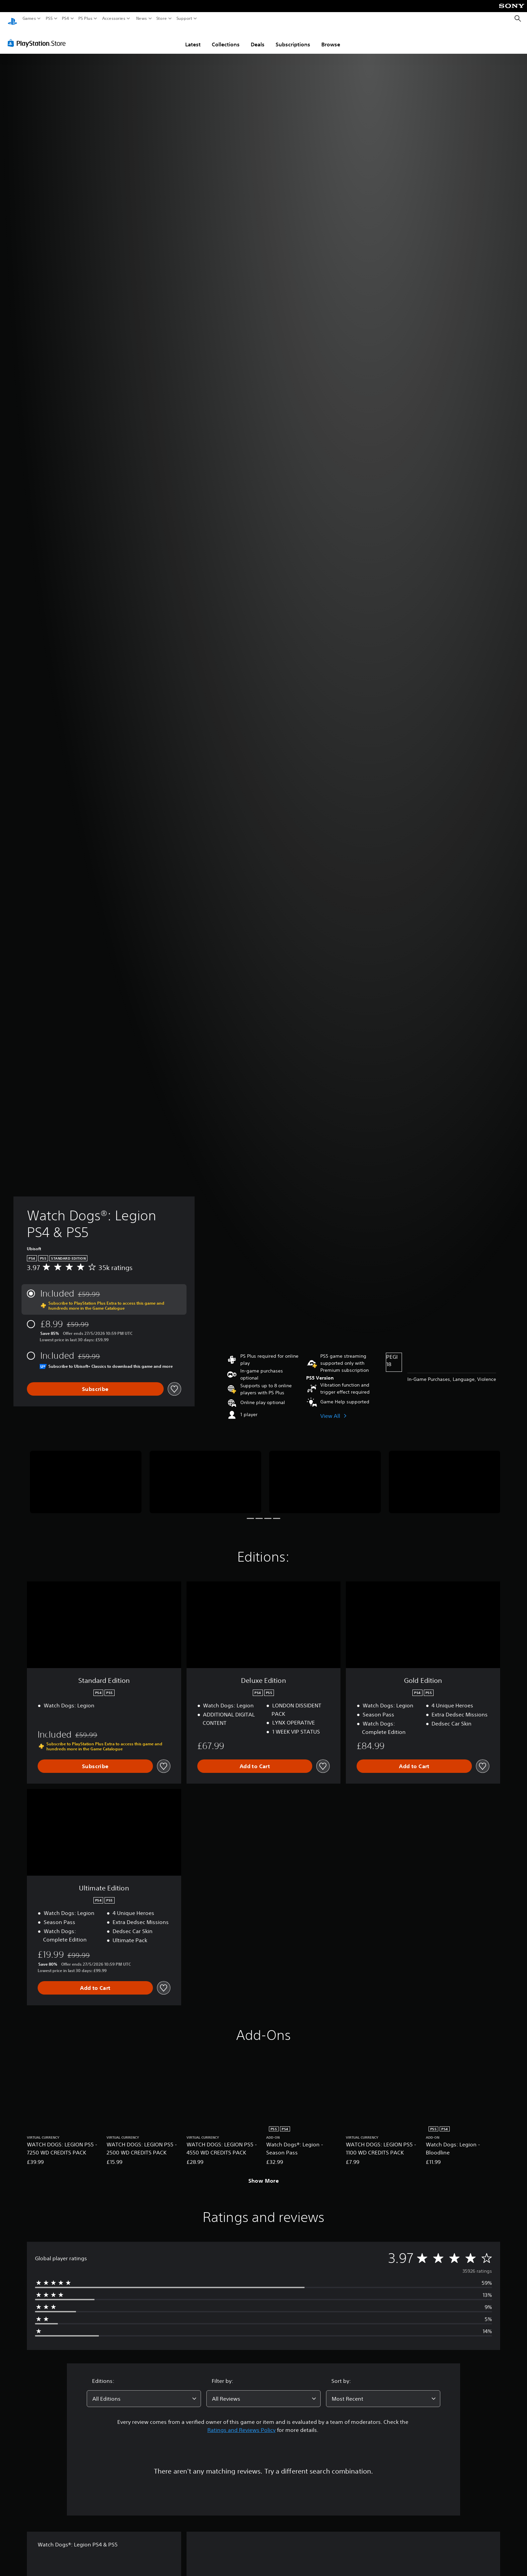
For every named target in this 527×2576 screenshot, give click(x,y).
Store (161, 18)
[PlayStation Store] (38, 36)
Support (184, 18)
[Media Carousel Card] (85, 1475)
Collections (226, 38)
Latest (193, 38)
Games (29, 18)
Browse (330, 38)
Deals (258, 38)
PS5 (49, 18)
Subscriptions (293, 38)
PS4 (65, 18)
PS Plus (85, 18)
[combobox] (144, 2392)
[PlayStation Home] (12, 18)
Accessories (113, 18)
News (141, 18)
